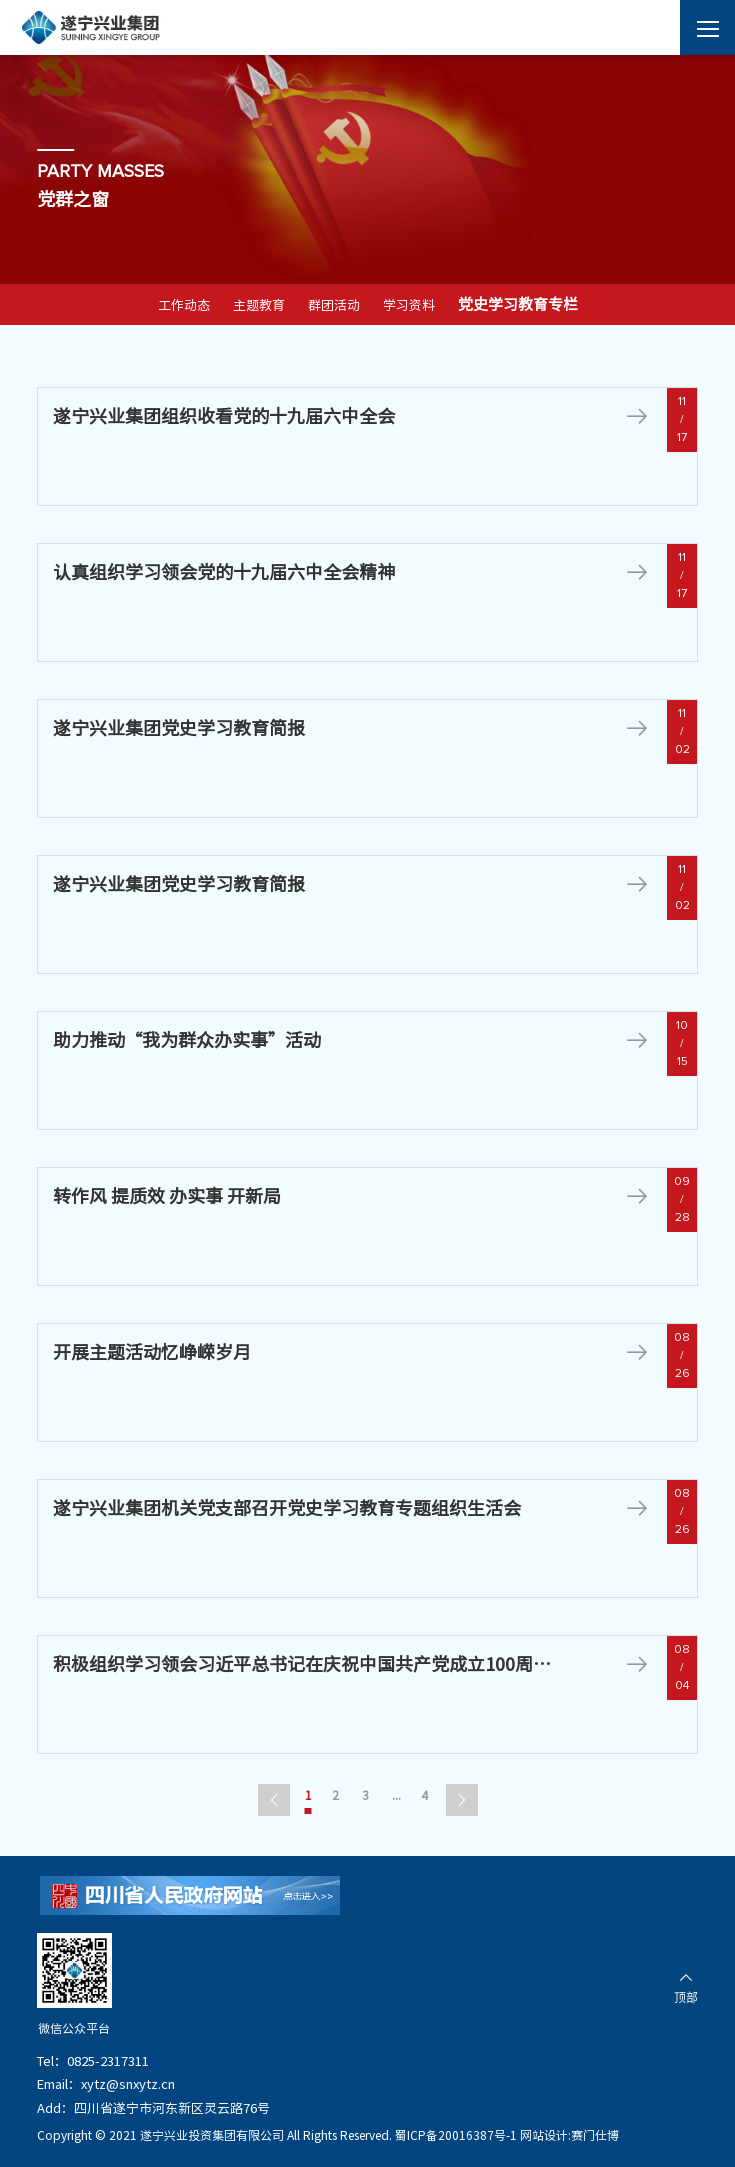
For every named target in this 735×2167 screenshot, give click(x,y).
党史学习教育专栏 (518, 304)
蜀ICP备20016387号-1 (456, 2135)
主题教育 (259, 305)
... (396, 1795)
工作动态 (184, 305)
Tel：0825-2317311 (93, 2061)
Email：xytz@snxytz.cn (106, 2084)
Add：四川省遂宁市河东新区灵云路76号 (153, 2108)
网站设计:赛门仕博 (569, 2135)
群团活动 (334, 305)
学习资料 (409, 305)
